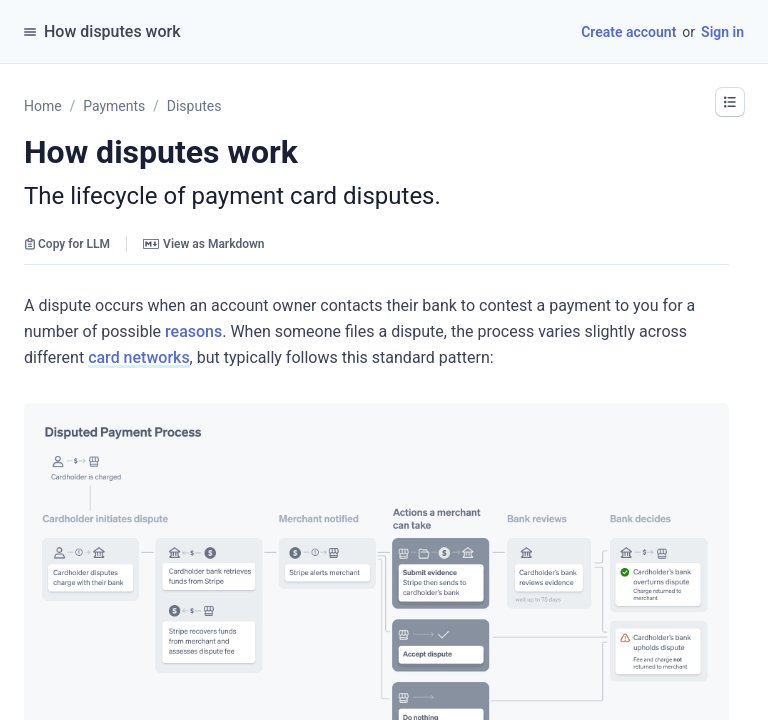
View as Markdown (203, 244)
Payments (114, 106)
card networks (138, 357)
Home (43, 106)
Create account (628, 32)
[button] (730, 102)
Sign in (722, 32)
